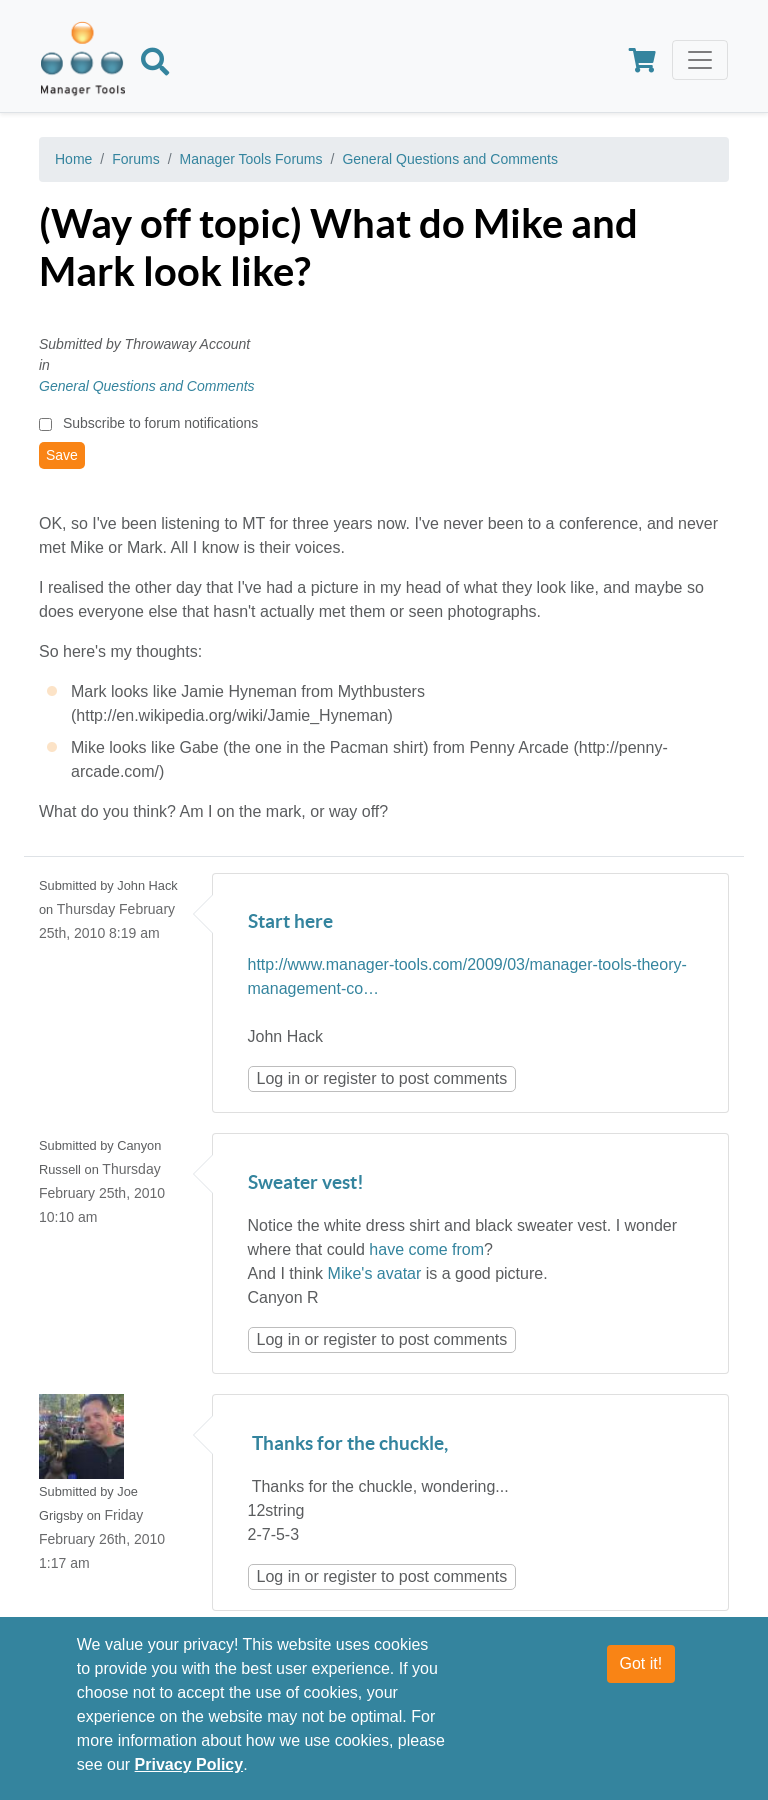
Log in (279, 1078)
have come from (426, 1249)
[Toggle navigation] (700, 60)
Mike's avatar (375, 1273)
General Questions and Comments (450, 159)
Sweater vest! (306, 1183)
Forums (135, 159)
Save (62, 455)
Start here (290, 922)
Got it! (641, 1664)
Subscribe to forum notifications (160, 423)
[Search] (155, 65)
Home (73, 159)
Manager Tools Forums (251, 159)
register (349, 1078)
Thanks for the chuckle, (348, 1444)
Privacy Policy (189, 1765)
